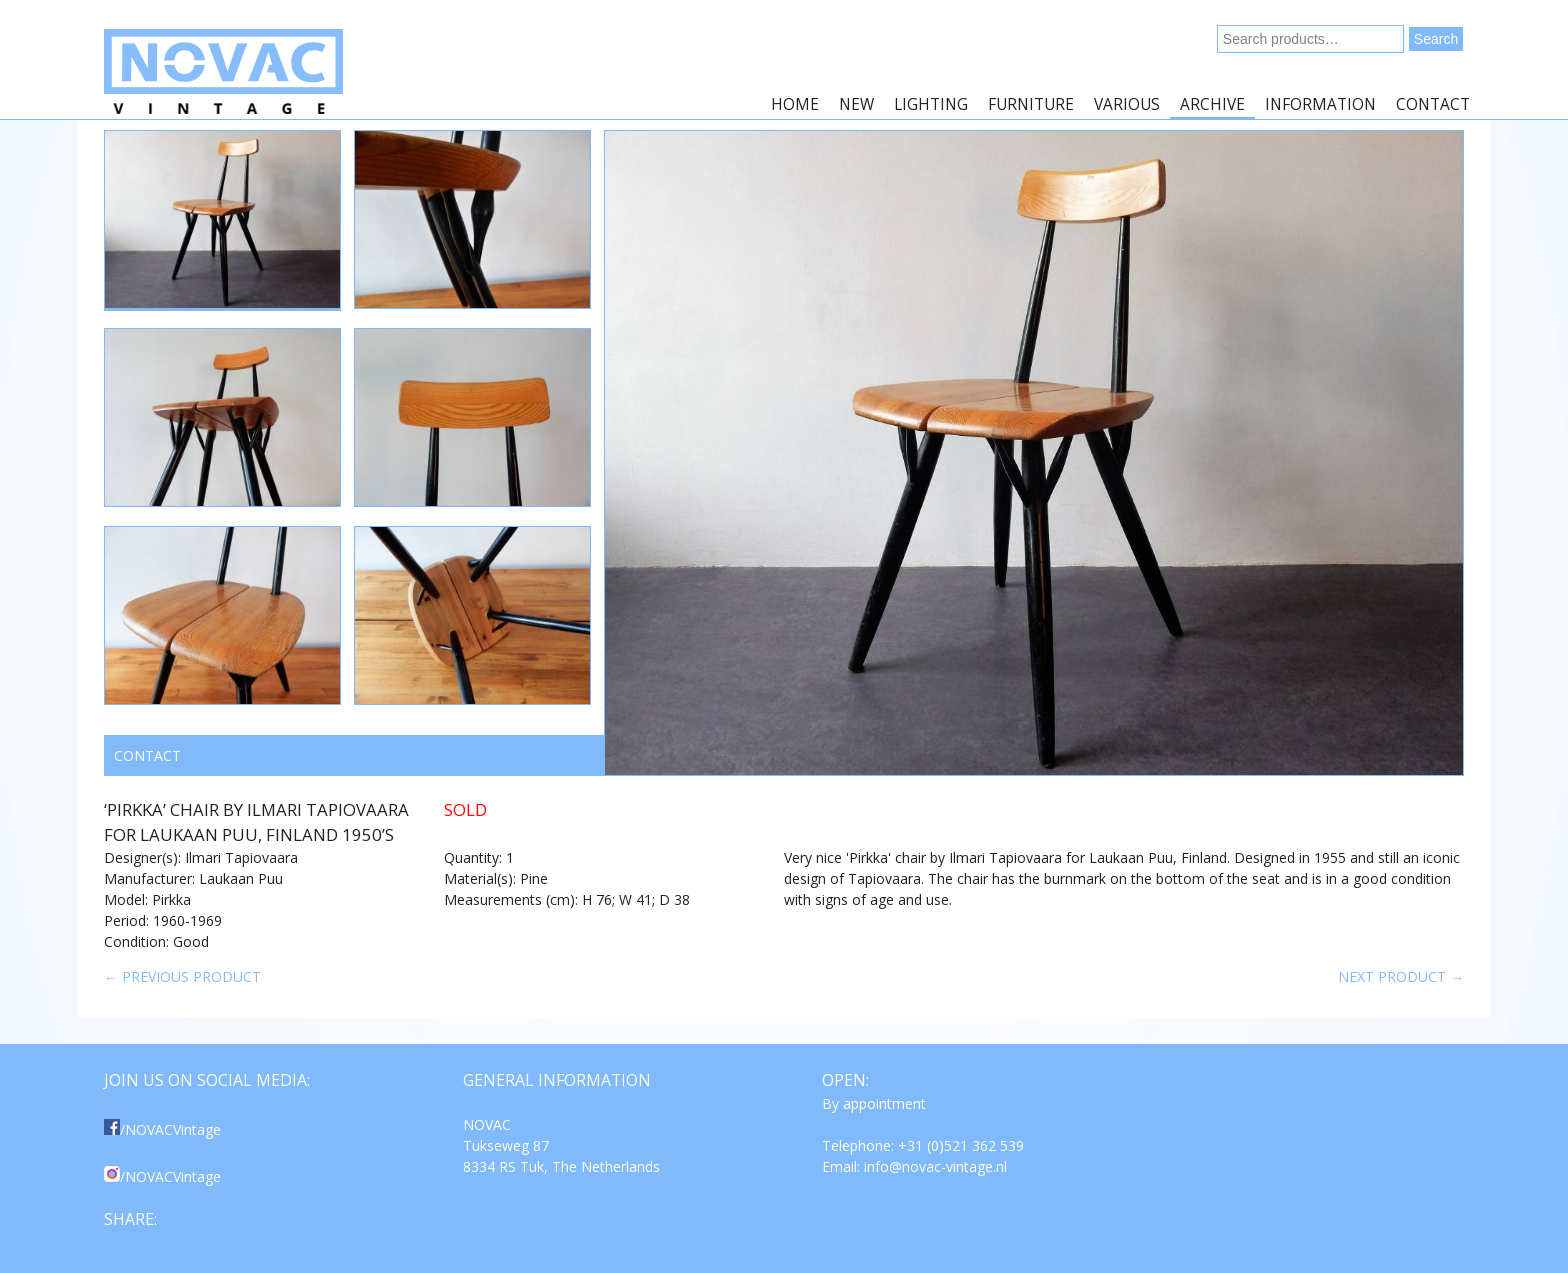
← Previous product (182, 976)
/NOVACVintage (162, 1129)
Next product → (1401, 976)
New (856, 104)
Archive (1212, 104)
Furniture (1031, 104)
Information (1320, 104)
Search (1436, 39)
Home (795, 104)
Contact (1433, 104)
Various (1127, 104)
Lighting (931, 104)
